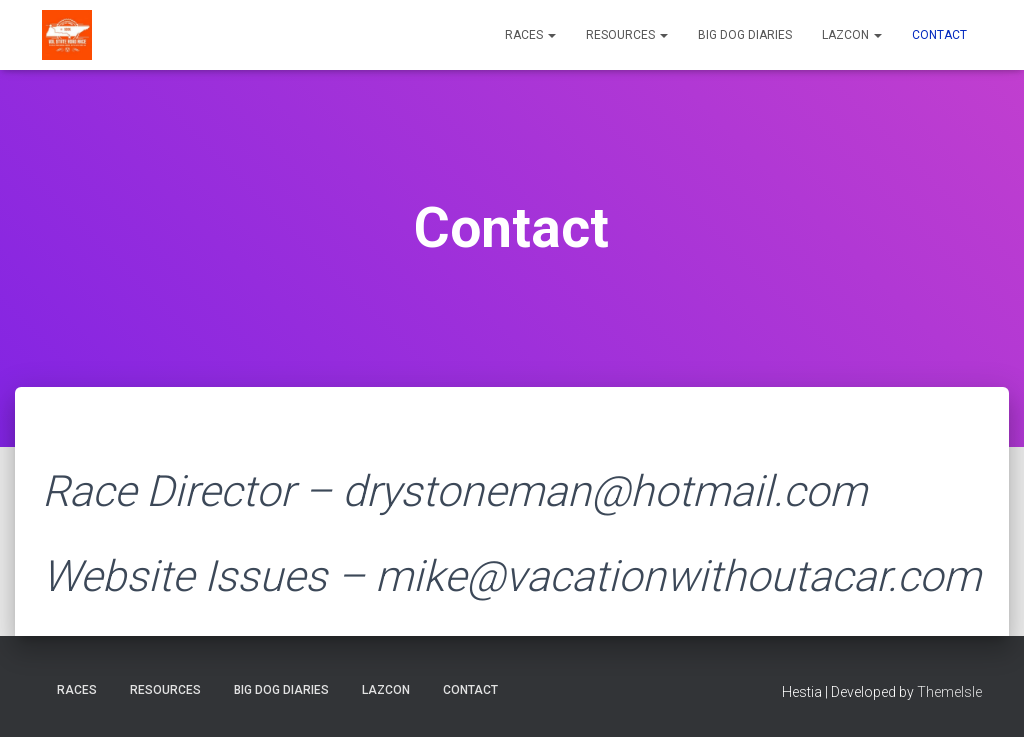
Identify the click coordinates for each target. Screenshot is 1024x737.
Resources (627, 35)
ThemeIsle (949, 692)
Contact (939, 35)
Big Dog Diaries (745, 35)
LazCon (852, 35)
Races (530, 35)
